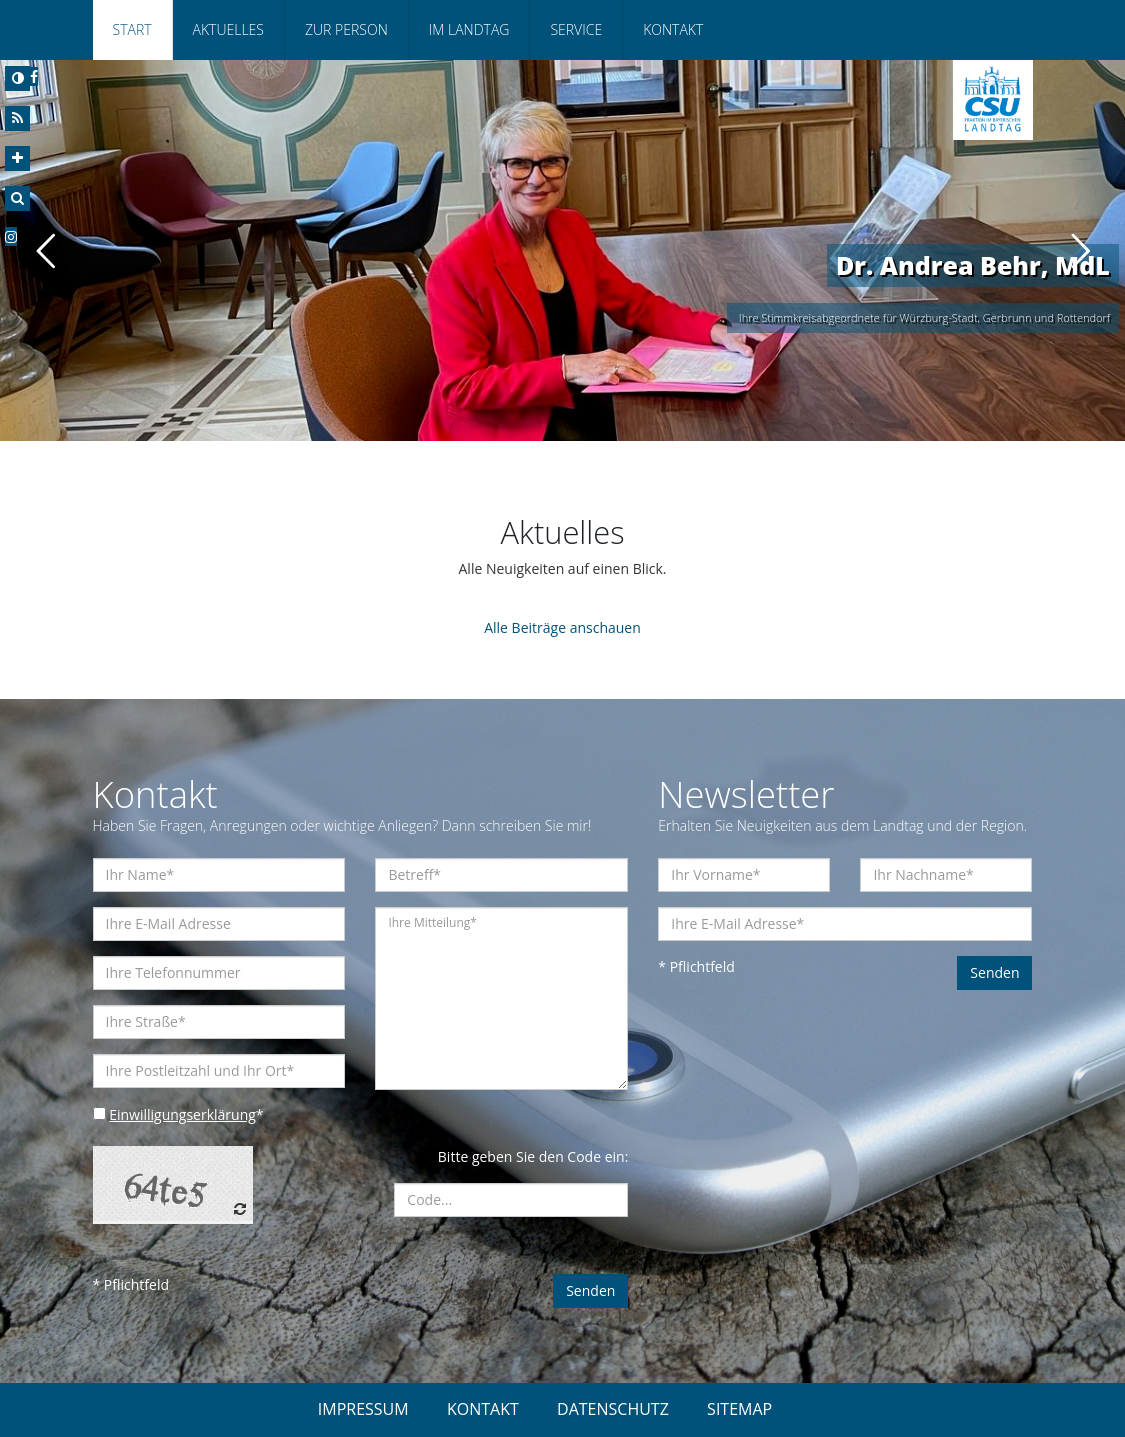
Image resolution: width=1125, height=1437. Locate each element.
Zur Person (346, 29)
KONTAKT (483, 1409)
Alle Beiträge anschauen (562, 627)
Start (132, 29)
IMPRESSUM (363, 1409)
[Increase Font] (17, 158)
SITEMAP (739, 1409)
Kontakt (673, 29)
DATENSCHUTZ (613, 1409)
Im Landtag (469, 29)
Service (576, 29)
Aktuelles (228, 29)
